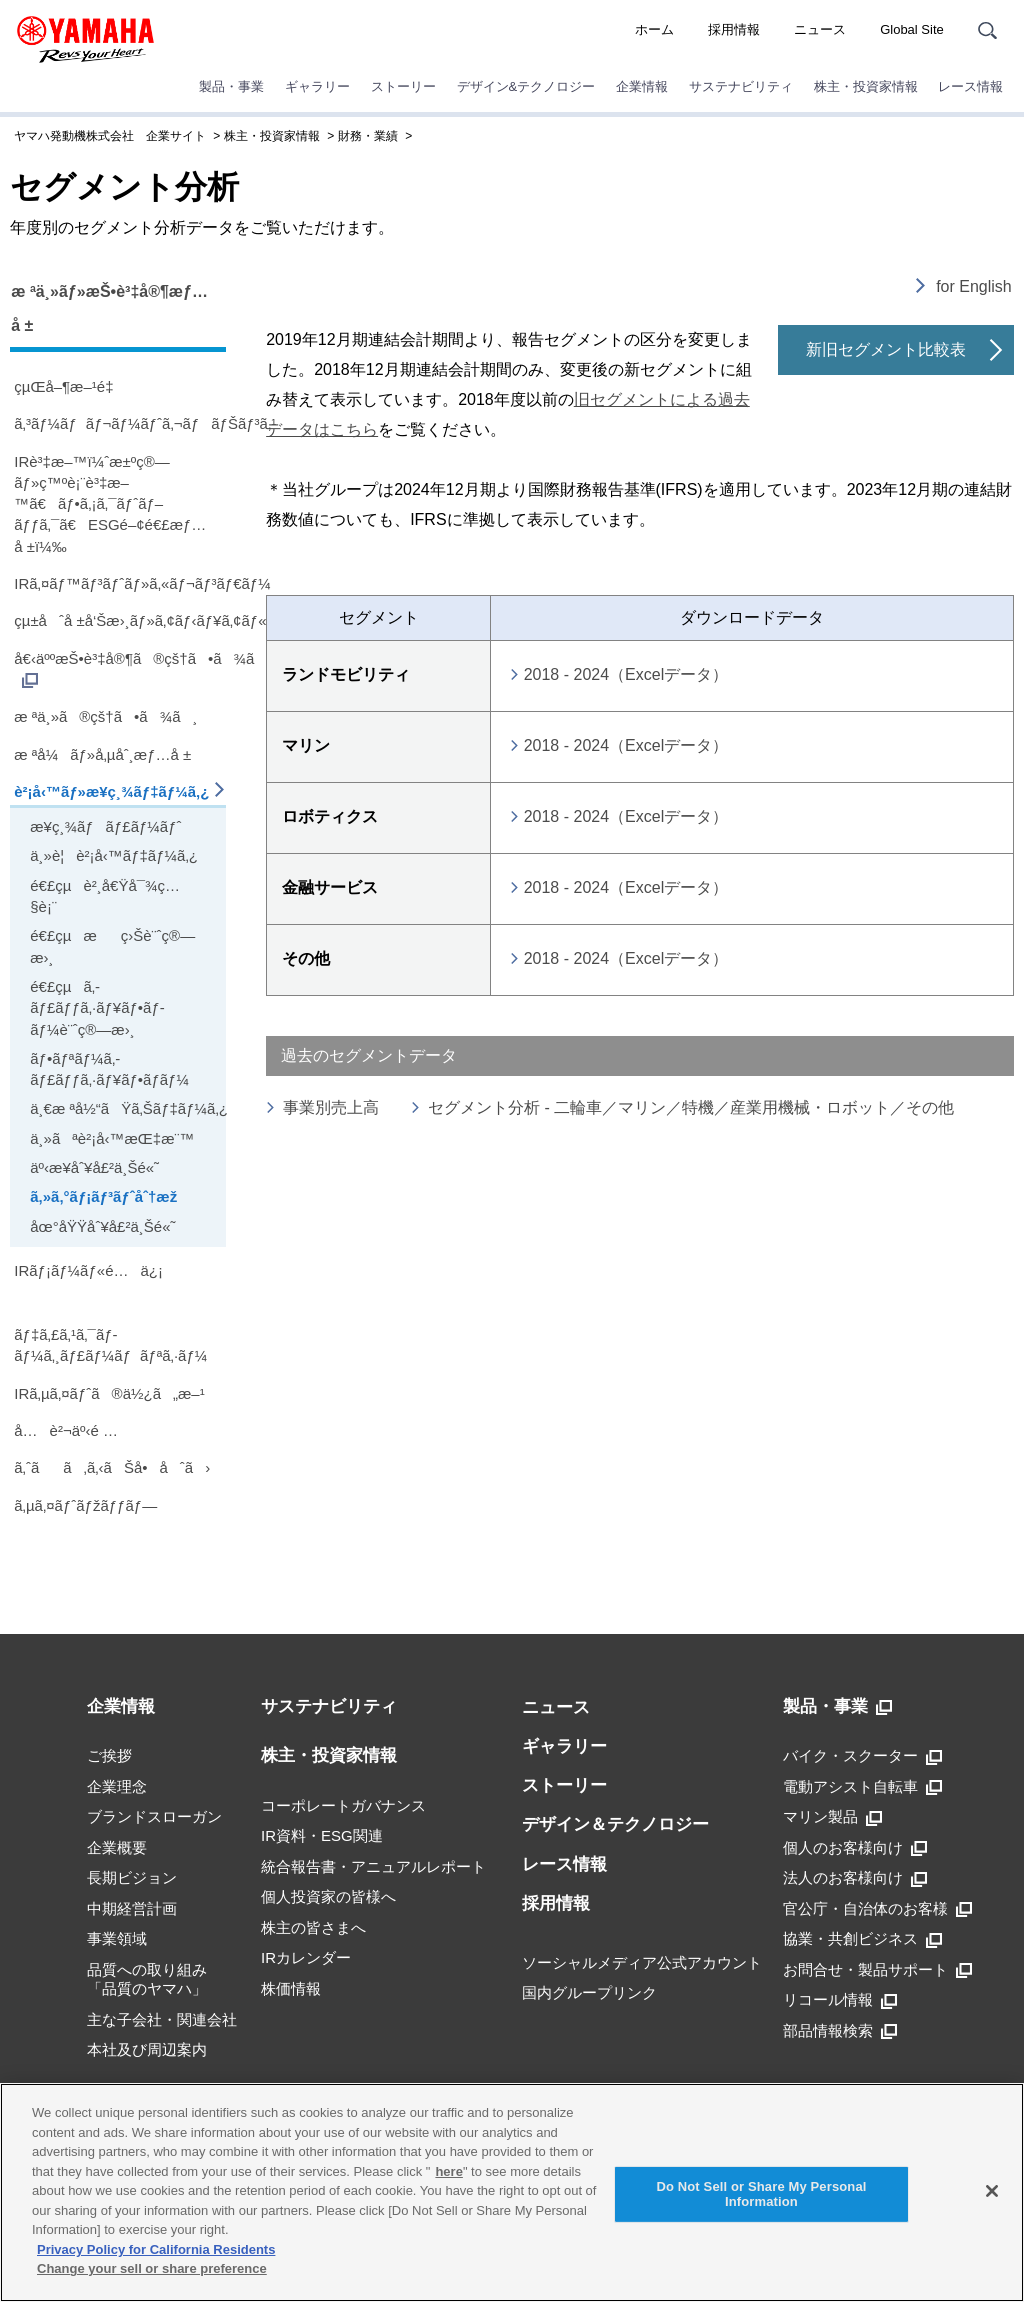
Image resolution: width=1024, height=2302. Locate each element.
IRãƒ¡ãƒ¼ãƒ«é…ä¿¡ (88, 1270)
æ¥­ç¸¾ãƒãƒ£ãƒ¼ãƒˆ (105, 826)
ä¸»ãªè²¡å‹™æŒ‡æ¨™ (112, 1138)
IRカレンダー (306, 1957)
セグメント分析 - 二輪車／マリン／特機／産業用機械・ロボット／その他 (691, 1107)
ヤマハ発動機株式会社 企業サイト (110, 136)
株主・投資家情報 (866, 86)
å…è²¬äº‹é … (66, 1430)
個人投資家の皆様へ (328, 1896)
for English (974, 286)
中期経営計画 (132, 1908)
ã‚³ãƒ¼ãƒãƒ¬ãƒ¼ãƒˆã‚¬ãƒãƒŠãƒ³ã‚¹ (120, 423)
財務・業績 (368, 136)
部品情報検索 (840, 2031)
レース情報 (970, 86)
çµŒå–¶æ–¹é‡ (68, 386)
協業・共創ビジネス (862, 1939)
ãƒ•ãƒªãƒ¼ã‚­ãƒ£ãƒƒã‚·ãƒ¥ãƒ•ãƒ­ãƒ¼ (109, 1069)
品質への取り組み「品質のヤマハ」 (147, 1979)
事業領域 (117, 1938)
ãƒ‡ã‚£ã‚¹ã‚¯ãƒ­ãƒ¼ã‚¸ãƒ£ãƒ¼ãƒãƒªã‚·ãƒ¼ (110, 1345)
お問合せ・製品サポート (877, 1970)
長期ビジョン (132, 1877)
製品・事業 (231, 86)
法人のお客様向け (855, 1878)
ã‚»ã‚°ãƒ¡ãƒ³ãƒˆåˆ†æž (109, 1196)
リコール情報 (840, 2000)
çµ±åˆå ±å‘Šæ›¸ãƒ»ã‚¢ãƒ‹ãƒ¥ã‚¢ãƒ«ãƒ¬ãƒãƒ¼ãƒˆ (120, 620)
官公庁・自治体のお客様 (877, 1909)
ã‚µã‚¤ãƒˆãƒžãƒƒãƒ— (85, 1505)
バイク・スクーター (862, 1756)
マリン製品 (832, 1817)
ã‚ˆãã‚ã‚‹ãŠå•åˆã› (112, 1467)
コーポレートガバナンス (343, 1805)
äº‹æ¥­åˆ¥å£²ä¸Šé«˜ (94, 1167)
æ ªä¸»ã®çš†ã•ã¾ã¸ (105, 716)
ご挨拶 (109, 1755)
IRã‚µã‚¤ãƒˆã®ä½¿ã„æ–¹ (109, 1393)
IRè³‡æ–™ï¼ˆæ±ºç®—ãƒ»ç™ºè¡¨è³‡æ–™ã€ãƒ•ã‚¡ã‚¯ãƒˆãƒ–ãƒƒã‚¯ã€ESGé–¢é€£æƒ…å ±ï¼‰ (110, 504)
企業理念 (117, 1786)
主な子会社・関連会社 (162, 2019)
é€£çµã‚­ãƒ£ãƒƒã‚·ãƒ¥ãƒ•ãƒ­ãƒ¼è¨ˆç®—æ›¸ (97, 1008)
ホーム (654, 29)
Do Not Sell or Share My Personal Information (761, 2194)
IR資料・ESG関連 (322, 1835)
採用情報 (734, 29)
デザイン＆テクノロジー (615, 1824)
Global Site (912, 29)
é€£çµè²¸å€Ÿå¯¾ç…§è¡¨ (105, 896)
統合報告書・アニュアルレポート (373, 1866)
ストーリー (403, 86)
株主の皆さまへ (313, 1927)
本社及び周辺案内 (147, 2049)
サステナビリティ (741, 86)
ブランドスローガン (154, 1816)
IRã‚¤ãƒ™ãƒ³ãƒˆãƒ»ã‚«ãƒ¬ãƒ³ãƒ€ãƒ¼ (120, 583)
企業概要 (117, 1847)
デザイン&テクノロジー (526, 86)
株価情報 (291, 1988)
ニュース (820, 29)
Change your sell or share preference (152, 2268)
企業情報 (642, 86)
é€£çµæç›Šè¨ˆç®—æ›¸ (112, 946)
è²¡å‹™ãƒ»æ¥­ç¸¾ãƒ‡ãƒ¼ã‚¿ (111, 791)
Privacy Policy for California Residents (156, 2249)
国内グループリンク (589, 1992)
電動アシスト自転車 (862, 1787)
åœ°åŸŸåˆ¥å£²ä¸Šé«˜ (102, 1226)
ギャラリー (317, 86)
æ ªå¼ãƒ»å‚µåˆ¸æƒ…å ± (102, 754)
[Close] (992, 2191)
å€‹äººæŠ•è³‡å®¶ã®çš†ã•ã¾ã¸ (120, 669)
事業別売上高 (331, 1107)
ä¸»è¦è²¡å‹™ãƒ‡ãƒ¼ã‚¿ (114, 855)
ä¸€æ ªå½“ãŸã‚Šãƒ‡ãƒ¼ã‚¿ (125, 1108)
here (448, 2171)
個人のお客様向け (855, 1848)
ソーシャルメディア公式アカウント (642, 1962)
